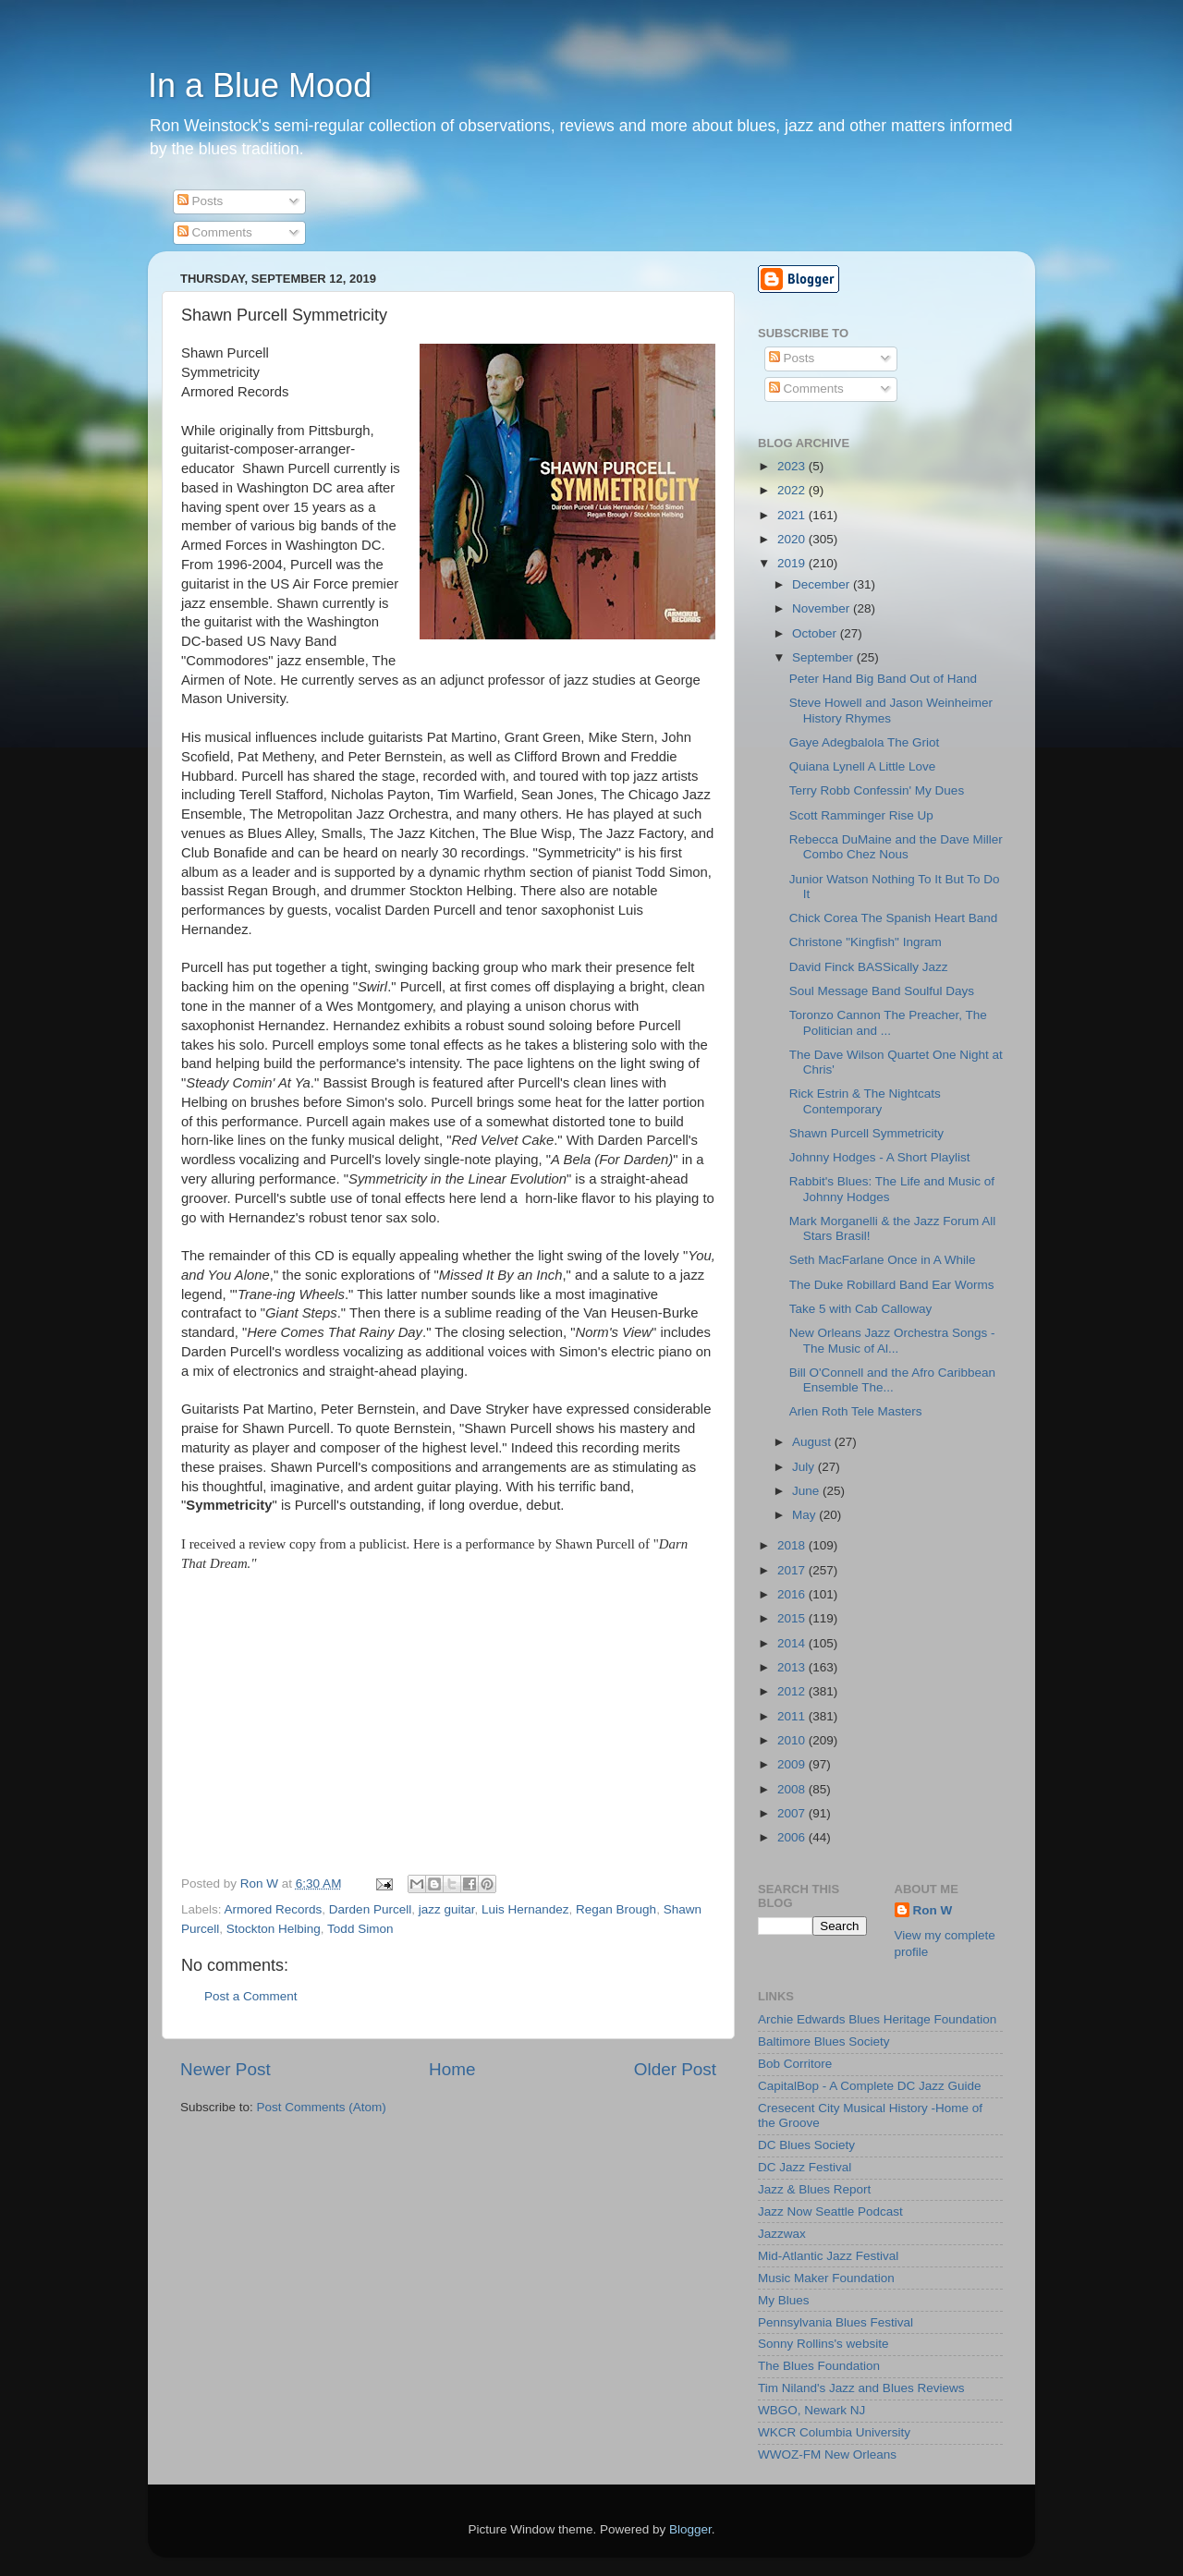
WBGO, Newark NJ (811, 2410)
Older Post (675, 2069)
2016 (793, 1594)
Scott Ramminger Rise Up (861, 815)
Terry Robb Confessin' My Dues (876, 790)
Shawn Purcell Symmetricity (866, 1133)
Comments (214, 232)
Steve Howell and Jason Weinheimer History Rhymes (891, 710)
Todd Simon (360, 1929)
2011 (793, 1716)
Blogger (690, 2529)
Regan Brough (616, 1909)
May (805, 1515)
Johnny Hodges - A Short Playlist (879, 1157)
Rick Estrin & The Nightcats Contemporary (865, 1101)
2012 (793, 1691)
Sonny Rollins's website (823, 2344)
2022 (793, 490)
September (824, 657)
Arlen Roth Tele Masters (855, 1411)
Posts (200, 201)
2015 (793, 1618)
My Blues (784, 2300)
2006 (793, 1837)
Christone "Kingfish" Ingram (865, 942)
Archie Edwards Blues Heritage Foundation (877, 2019)
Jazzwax (782, 2234)
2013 (793, 1667)
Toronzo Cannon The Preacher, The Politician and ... (888, 1022)
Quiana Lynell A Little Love (862, 766)
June (807, 1491)
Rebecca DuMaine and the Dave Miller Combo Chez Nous (896, 846)
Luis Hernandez (525, 1909)
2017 (793, 1570)
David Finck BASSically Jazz (868, 967)
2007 (793, 1813)
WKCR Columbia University (834, 2432)
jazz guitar (447, 1909)
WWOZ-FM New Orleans (827, 2454)
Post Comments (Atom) (321, 2107)
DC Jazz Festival (804, 2167)
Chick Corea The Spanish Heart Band (893, 918)
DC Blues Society (806, 2145)
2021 (793, 515)
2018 (793, 1545)
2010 (793, 1740)
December (822, 584)
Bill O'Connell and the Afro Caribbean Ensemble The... (892, 1380)
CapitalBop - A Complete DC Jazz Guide (870, 2086)
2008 (793, 1789)
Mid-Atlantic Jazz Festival (828, 2256)
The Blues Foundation (819, 2366)
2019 (793, 563)
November (822, 608)
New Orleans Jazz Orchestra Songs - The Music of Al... (892, 1340)
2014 (793, 1643)
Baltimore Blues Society (824, 2041)
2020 (793, 539)
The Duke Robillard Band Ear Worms (891, 1285)
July (805, 1467)
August (813, 1442)
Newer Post (225, 2069)
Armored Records (274, 1909)
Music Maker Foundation (826, 2278)
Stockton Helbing (273, 1929)
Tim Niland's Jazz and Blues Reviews (861, 2388)
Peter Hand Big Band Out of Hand (883, 679)
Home (452, 2069)
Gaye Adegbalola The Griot (864, 742)
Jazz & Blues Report (814, 2189)
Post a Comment (251, 1996)
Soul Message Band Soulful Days (881, 991)
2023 (793, 466)
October (816, 633)
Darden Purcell (370, 1909)
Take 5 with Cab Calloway (861, 1309)
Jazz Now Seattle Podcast (830, 2211)
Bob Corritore (795, 2064)
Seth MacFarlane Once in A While (882, 1260)
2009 (793, 1764)
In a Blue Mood (260, 85)
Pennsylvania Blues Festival (835, 2322)
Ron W (933, 1910)
